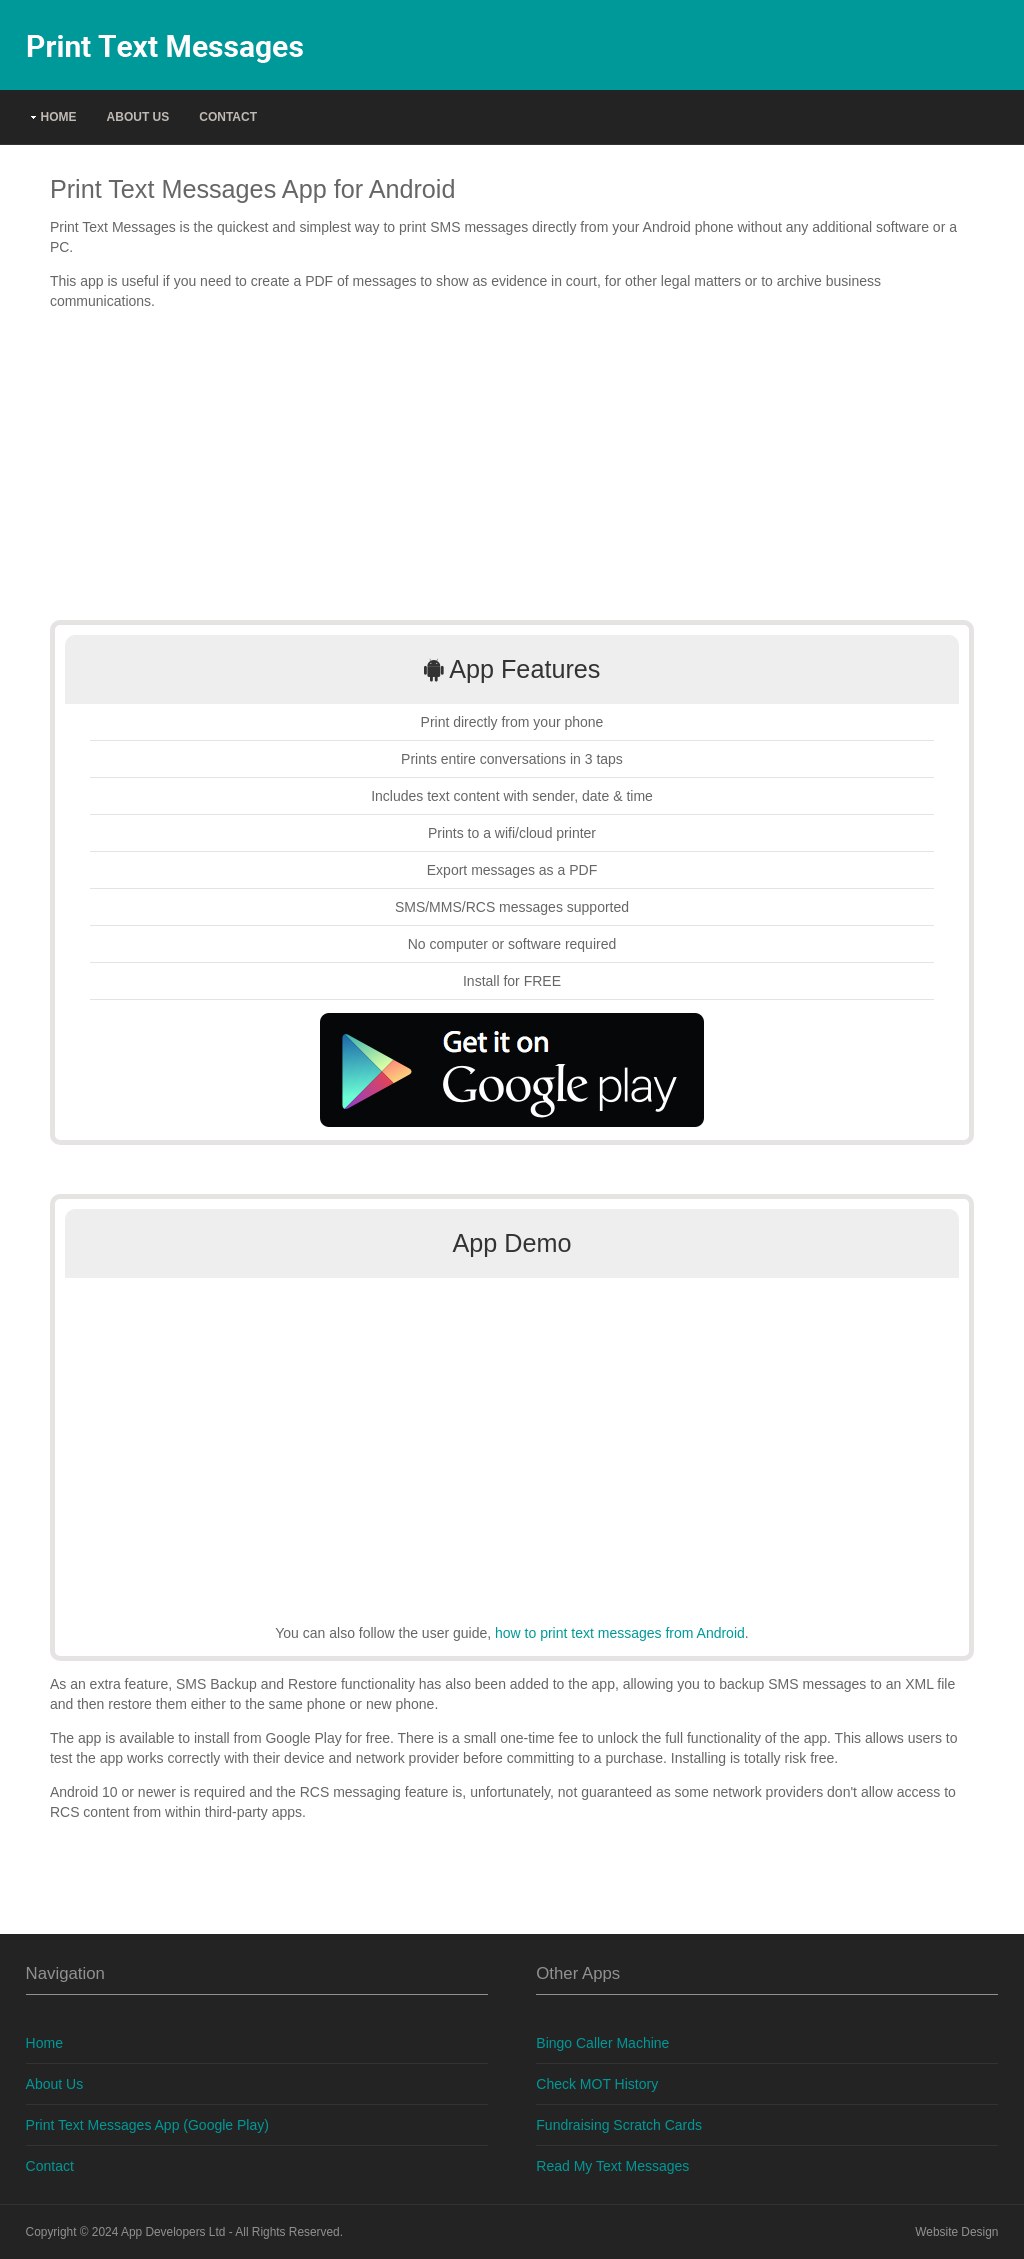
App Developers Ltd (173, 2232)
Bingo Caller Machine (602, 2043)
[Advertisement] (512, 466)
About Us (138, 117)
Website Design (956, 2232)
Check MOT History (597, 2084)
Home (59, 117)
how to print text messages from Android (620, 1633)
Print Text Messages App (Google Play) (147, 2125)
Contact (228, 117)
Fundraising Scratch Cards (619, 2125)
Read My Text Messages (612, 2166)
